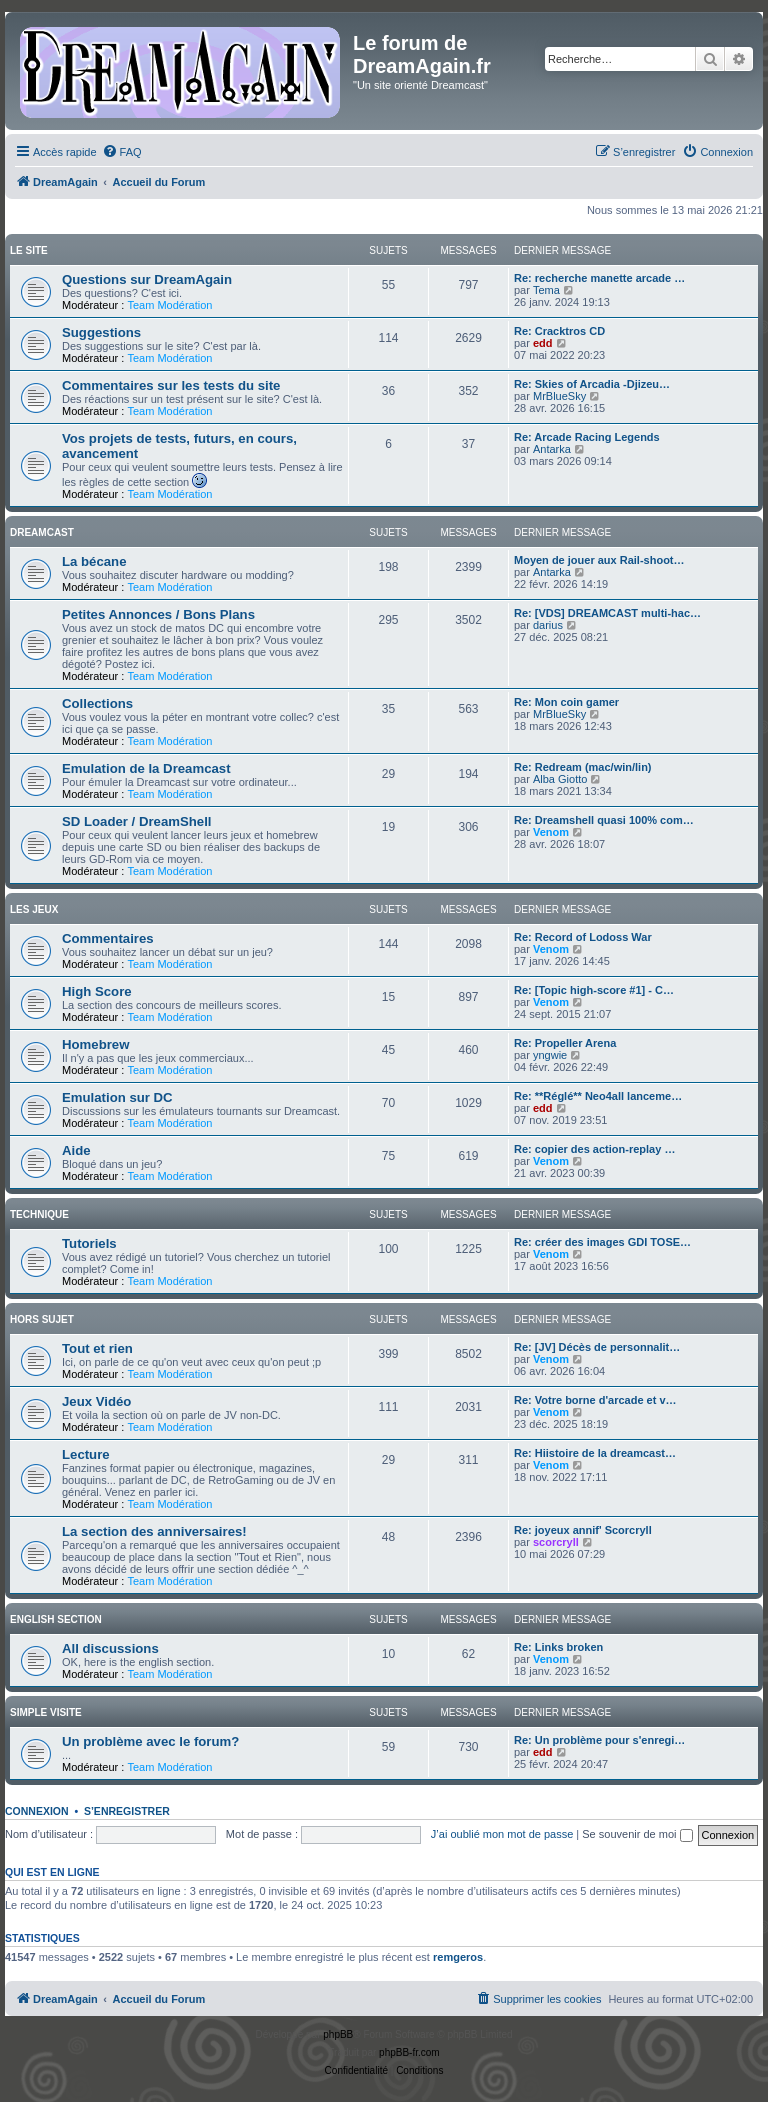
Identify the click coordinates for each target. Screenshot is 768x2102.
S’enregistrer (127, 1811)
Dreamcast (42, 532)
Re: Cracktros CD (559, 331)
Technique (39, 1214)
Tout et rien (97, 1348)
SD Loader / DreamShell (137, 821)
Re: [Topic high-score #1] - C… (594, 990)
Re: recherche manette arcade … (599, 278)
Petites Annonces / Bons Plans (158, 614)
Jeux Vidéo (96, 1401)
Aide (76, 1150)
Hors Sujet (42, 1319)
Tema (546, 290)
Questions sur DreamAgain (147, 279)
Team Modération (169, 305)
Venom (551, 832)
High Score (97, 991)
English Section (56, 1619)
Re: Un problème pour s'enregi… (599, 1740)
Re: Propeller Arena (565, 1043)
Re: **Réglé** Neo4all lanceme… (598, 1096)
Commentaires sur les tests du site (171, 385)
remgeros (458, 1957)
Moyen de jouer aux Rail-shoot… (599, 560)
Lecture (86, 1454)
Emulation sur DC (117, 1097)
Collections (97, 703)
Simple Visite (46, 1712)
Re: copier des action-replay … (594, 1149)
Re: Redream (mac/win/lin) (583, 767)
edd (543, 343)
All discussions (110, 1648)
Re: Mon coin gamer (566, 702)
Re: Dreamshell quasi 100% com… (604, 820)
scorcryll (556, 1542)
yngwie (550, 1055)
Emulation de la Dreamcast (146, 768)
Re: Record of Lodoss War (583, 937)
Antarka (552, 449)
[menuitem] (122, 152)
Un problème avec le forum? (150, 1741)
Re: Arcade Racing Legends (587, 437)
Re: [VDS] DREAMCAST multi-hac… (607, 613)
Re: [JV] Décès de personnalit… (597, 1347)
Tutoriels (89, 1243)
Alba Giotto (560, 779)
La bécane (94, 561)
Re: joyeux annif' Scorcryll (583, 1530)
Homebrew (95, 1044)
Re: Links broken (558, 1647)
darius (548, 625)
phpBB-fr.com (409, 2052)
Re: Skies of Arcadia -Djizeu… (592, 384)
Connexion (37, 1811)
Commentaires (108, 938)
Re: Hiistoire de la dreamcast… (595, 1453)
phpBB (338, 2034)
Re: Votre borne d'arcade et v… (595, 1400)
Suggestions (101, 332)
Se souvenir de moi (637, 1834)
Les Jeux (34, 909)
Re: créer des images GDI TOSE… (602, 1242)
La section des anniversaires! (154, 1531)
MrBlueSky (559, 396)
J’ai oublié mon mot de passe (502, 1834)
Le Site (29, 250)
